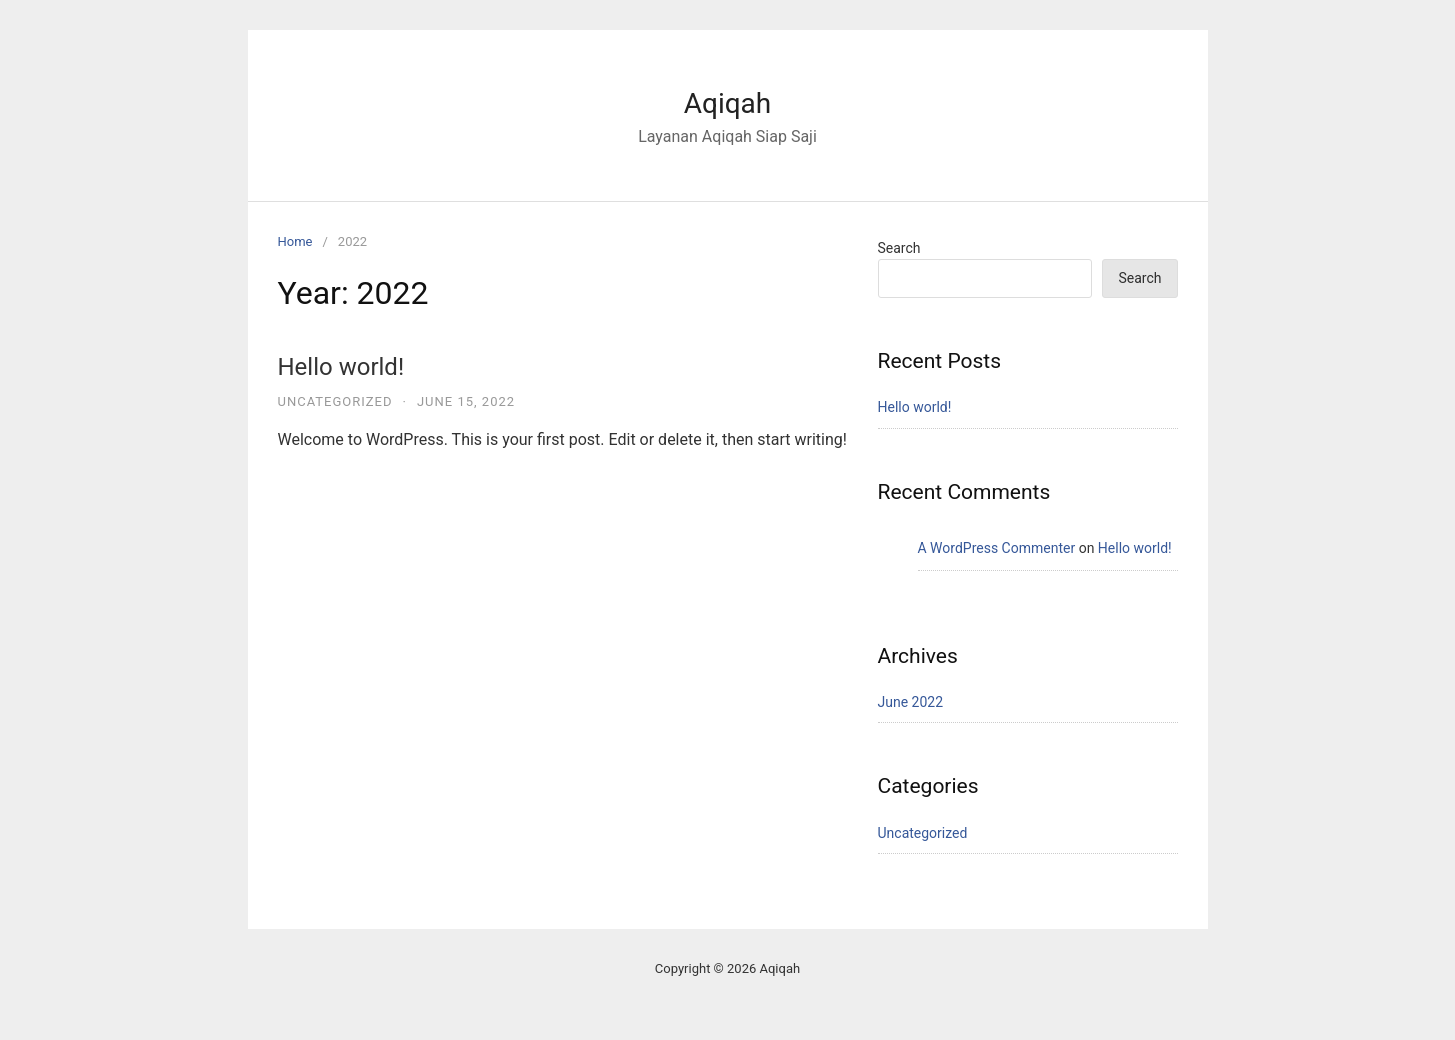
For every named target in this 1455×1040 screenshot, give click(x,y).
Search (899, 248)
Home (295, 241)
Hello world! (341, 367)
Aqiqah (728, 103)
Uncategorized (335, 401)
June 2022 (911, 702)
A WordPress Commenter (997, 548)
